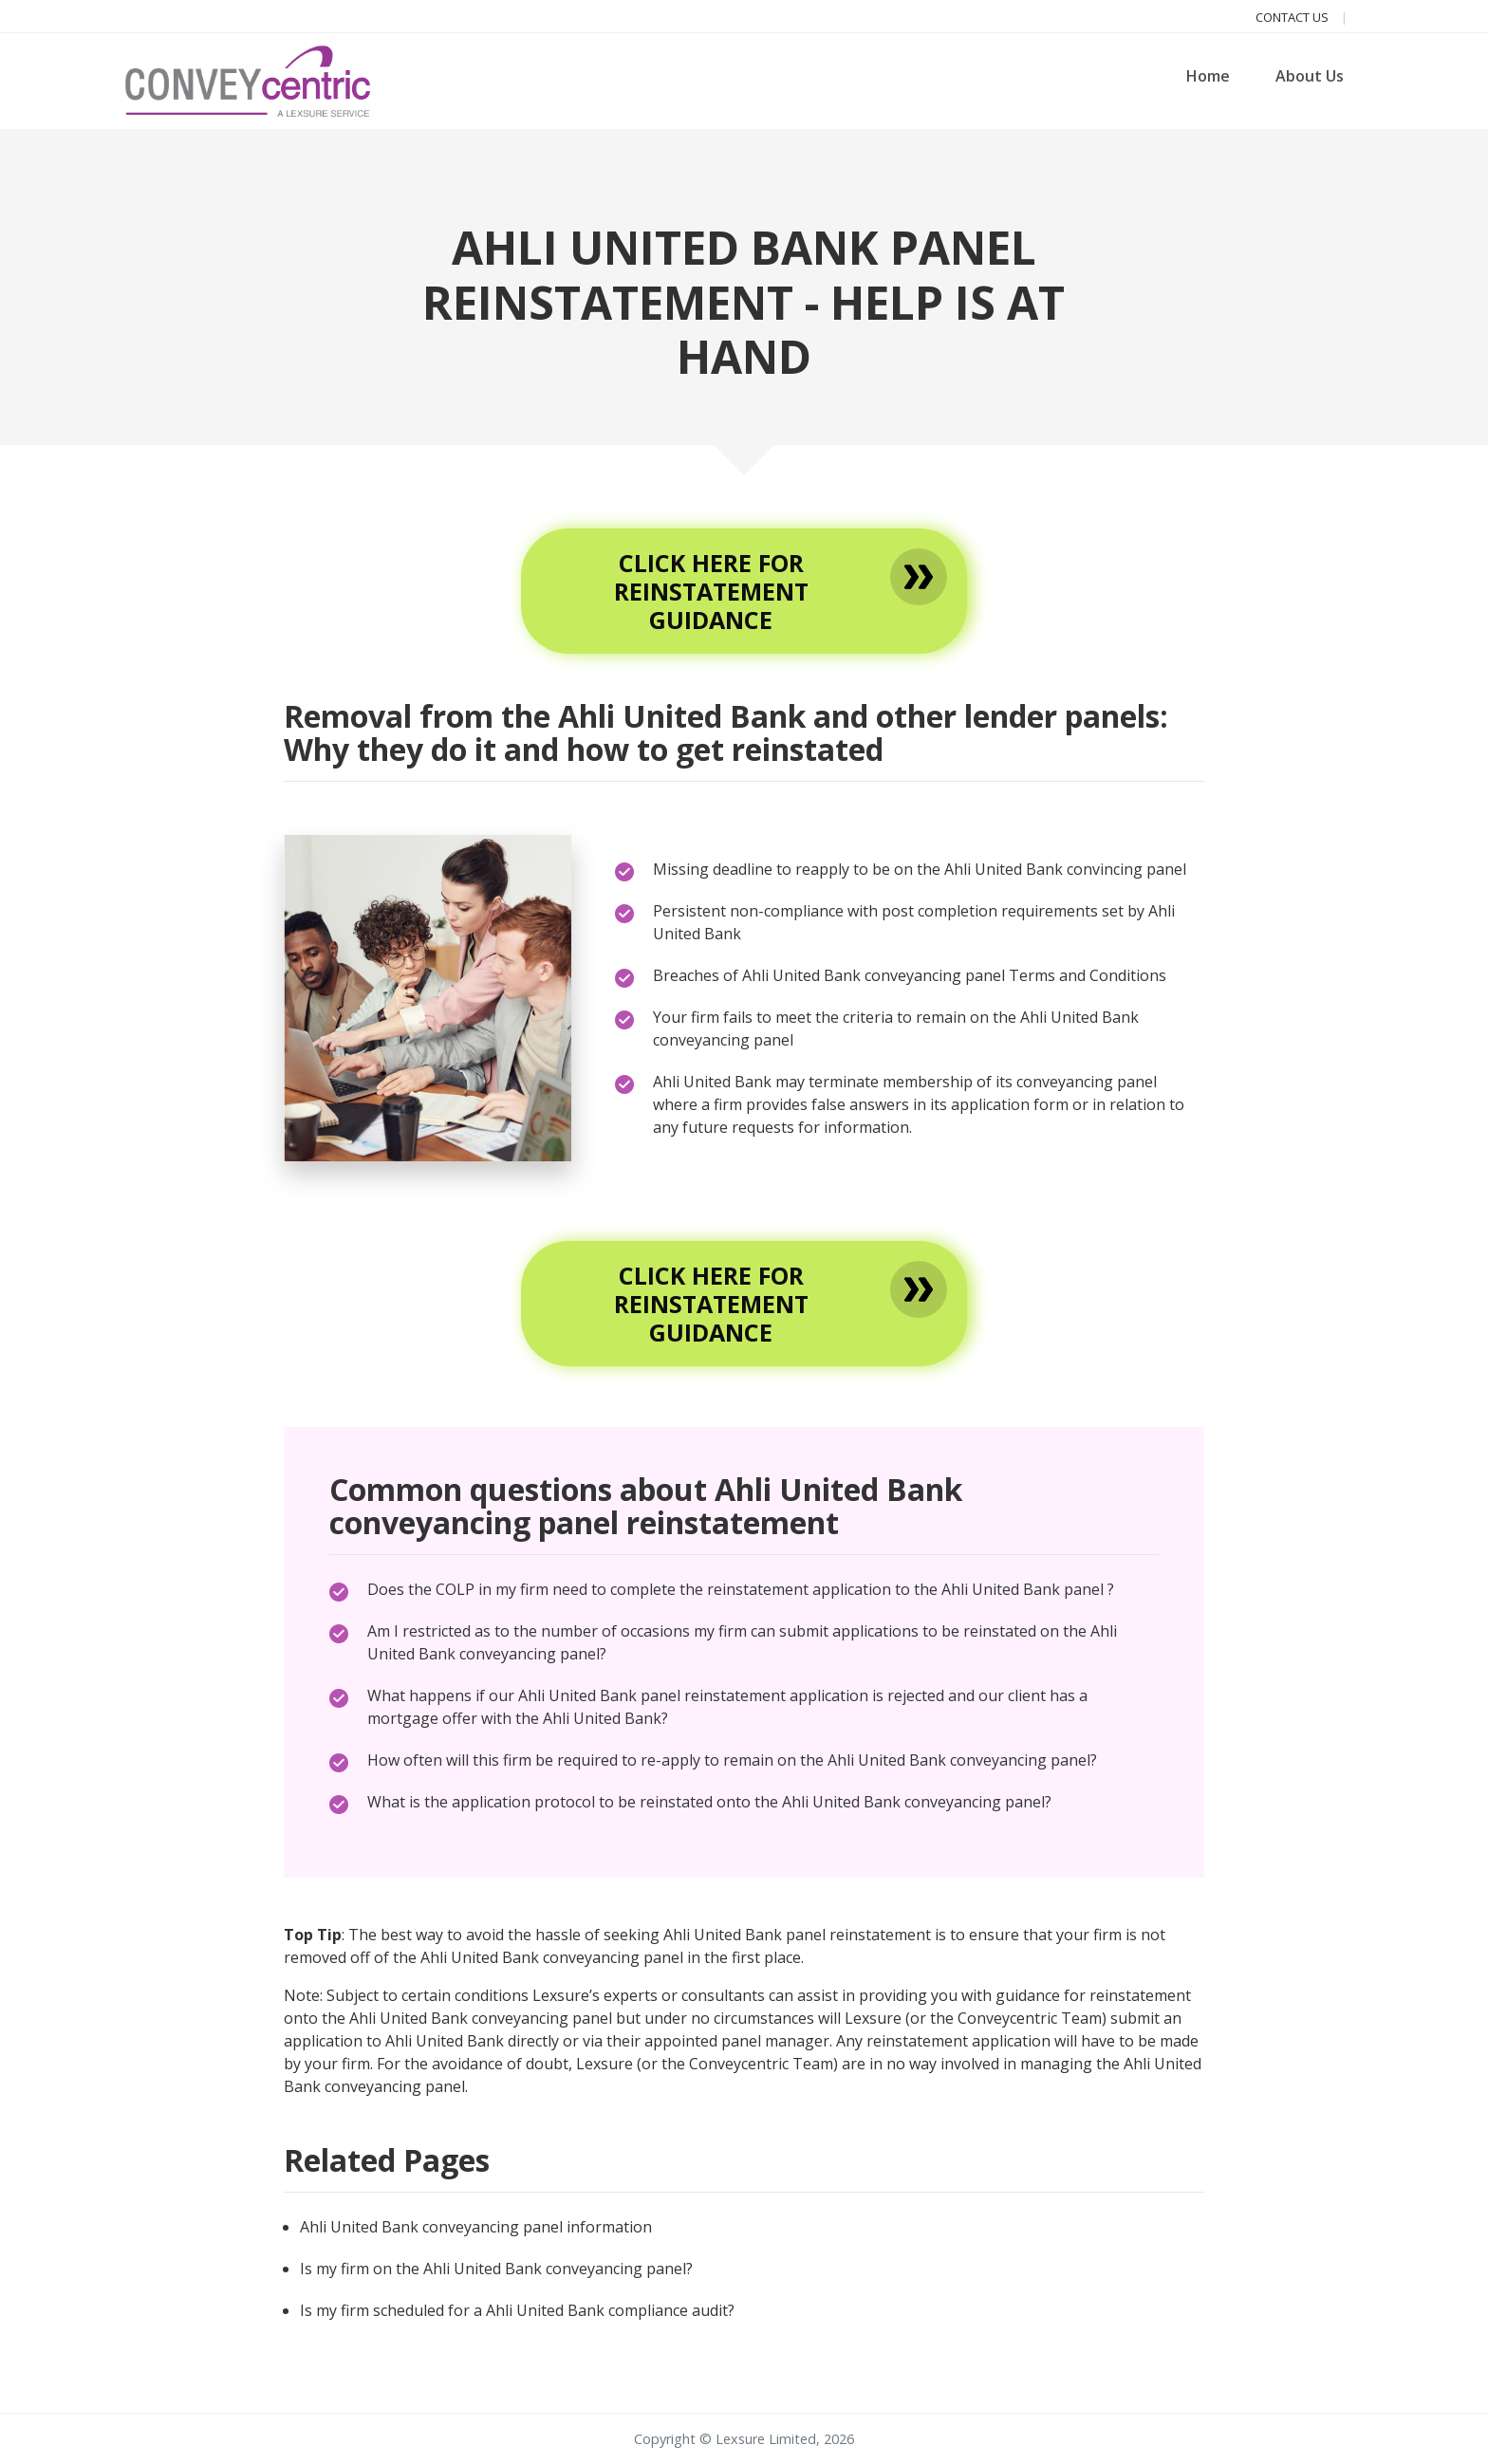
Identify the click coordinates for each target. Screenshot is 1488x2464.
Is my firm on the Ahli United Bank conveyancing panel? (496, 2268)
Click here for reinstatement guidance (711, 591)
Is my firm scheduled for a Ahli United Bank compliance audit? (517, 2310)
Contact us (1293, 17)
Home (1208, 75)
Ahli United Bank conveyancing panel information (476, 2226)
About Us (1309, 75)
